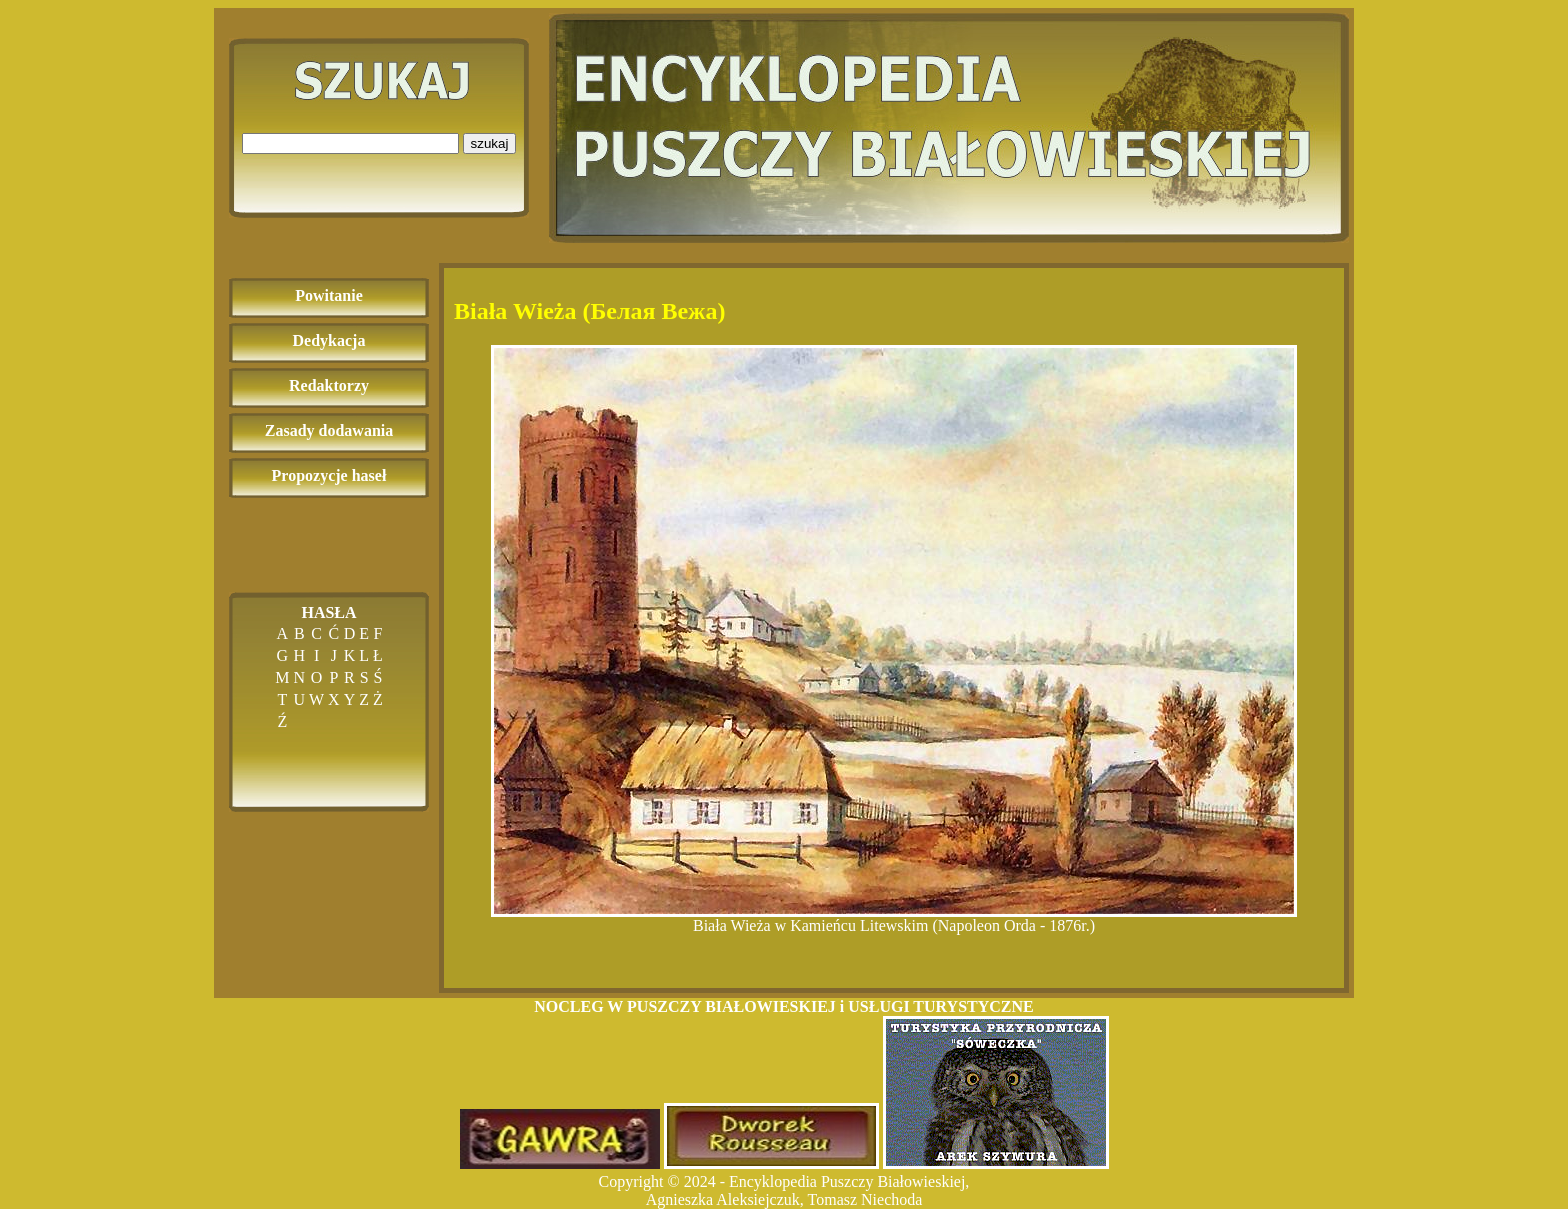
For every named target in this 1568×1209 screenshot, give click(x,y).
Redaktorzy (329, 385)
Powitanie (329, 295)
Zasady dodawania (329, 430)
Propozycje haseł (329, 475)
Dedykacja (329, 340)
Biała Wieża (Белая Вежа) (589, 311)
